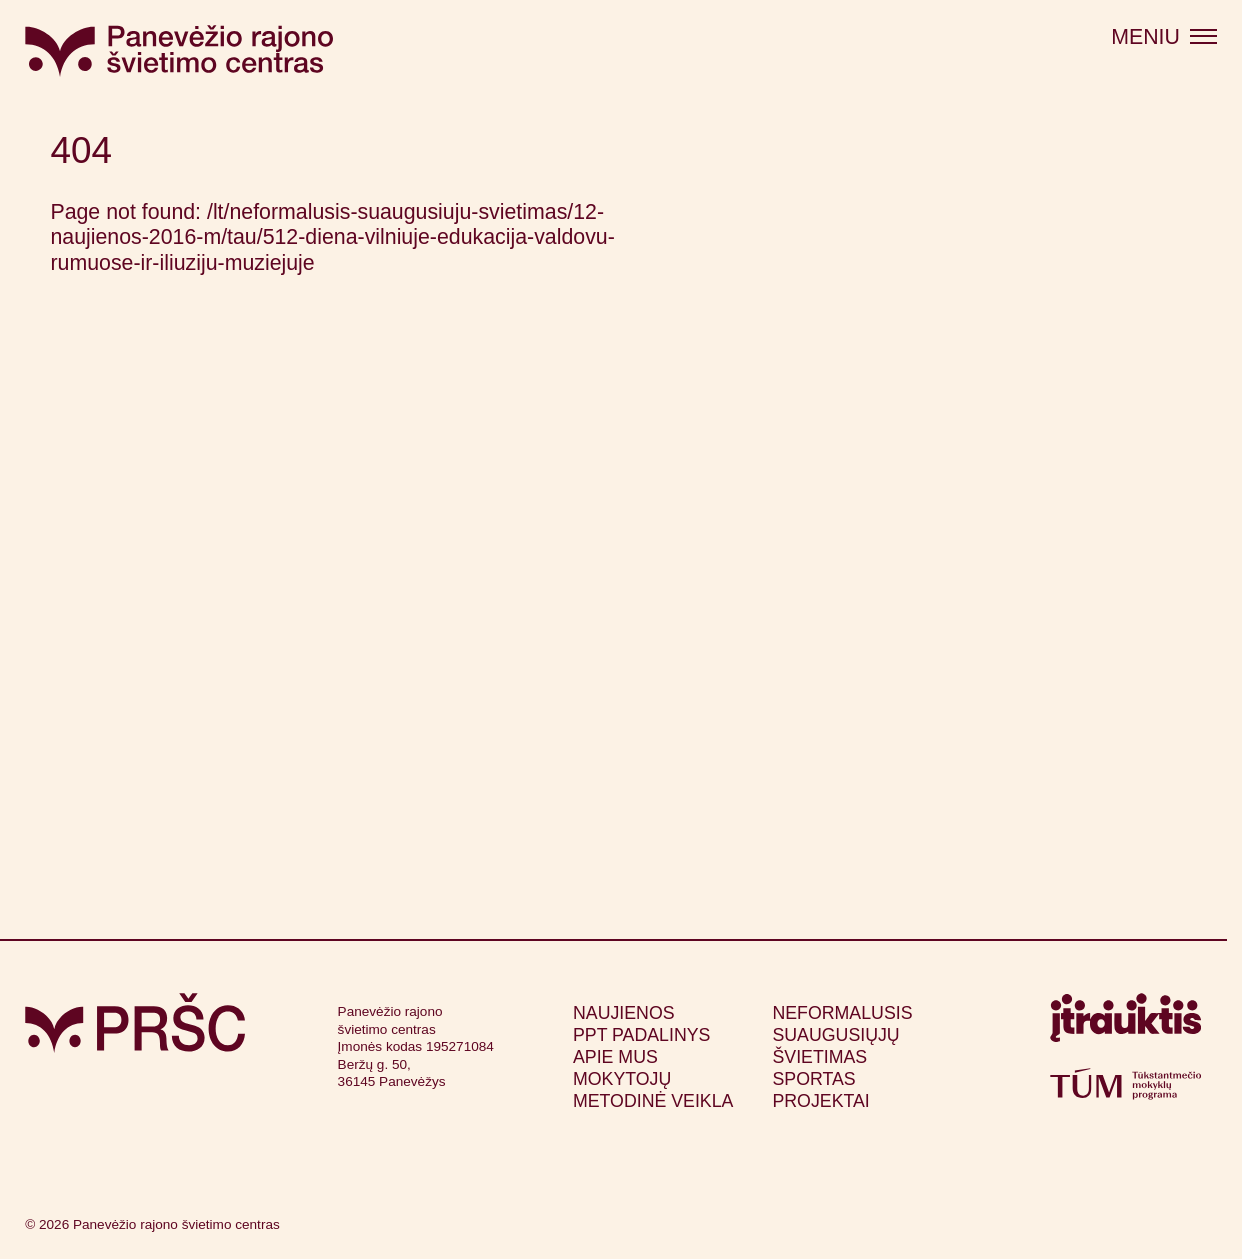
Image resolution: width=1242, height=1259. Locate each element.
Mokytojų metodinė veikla (653, 1090)
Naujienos (624, 1013)
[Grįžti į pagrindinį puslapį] (135, 1023)
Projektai (820, 1101)
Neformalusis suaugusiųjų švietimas (842, 1035)
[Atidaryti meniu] (1164, 38)
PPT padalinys (641, 1035)
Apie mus (615, 1057)
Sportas (813, 1079)
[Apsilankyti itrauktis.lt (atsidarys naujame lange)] (1125, 1024)
